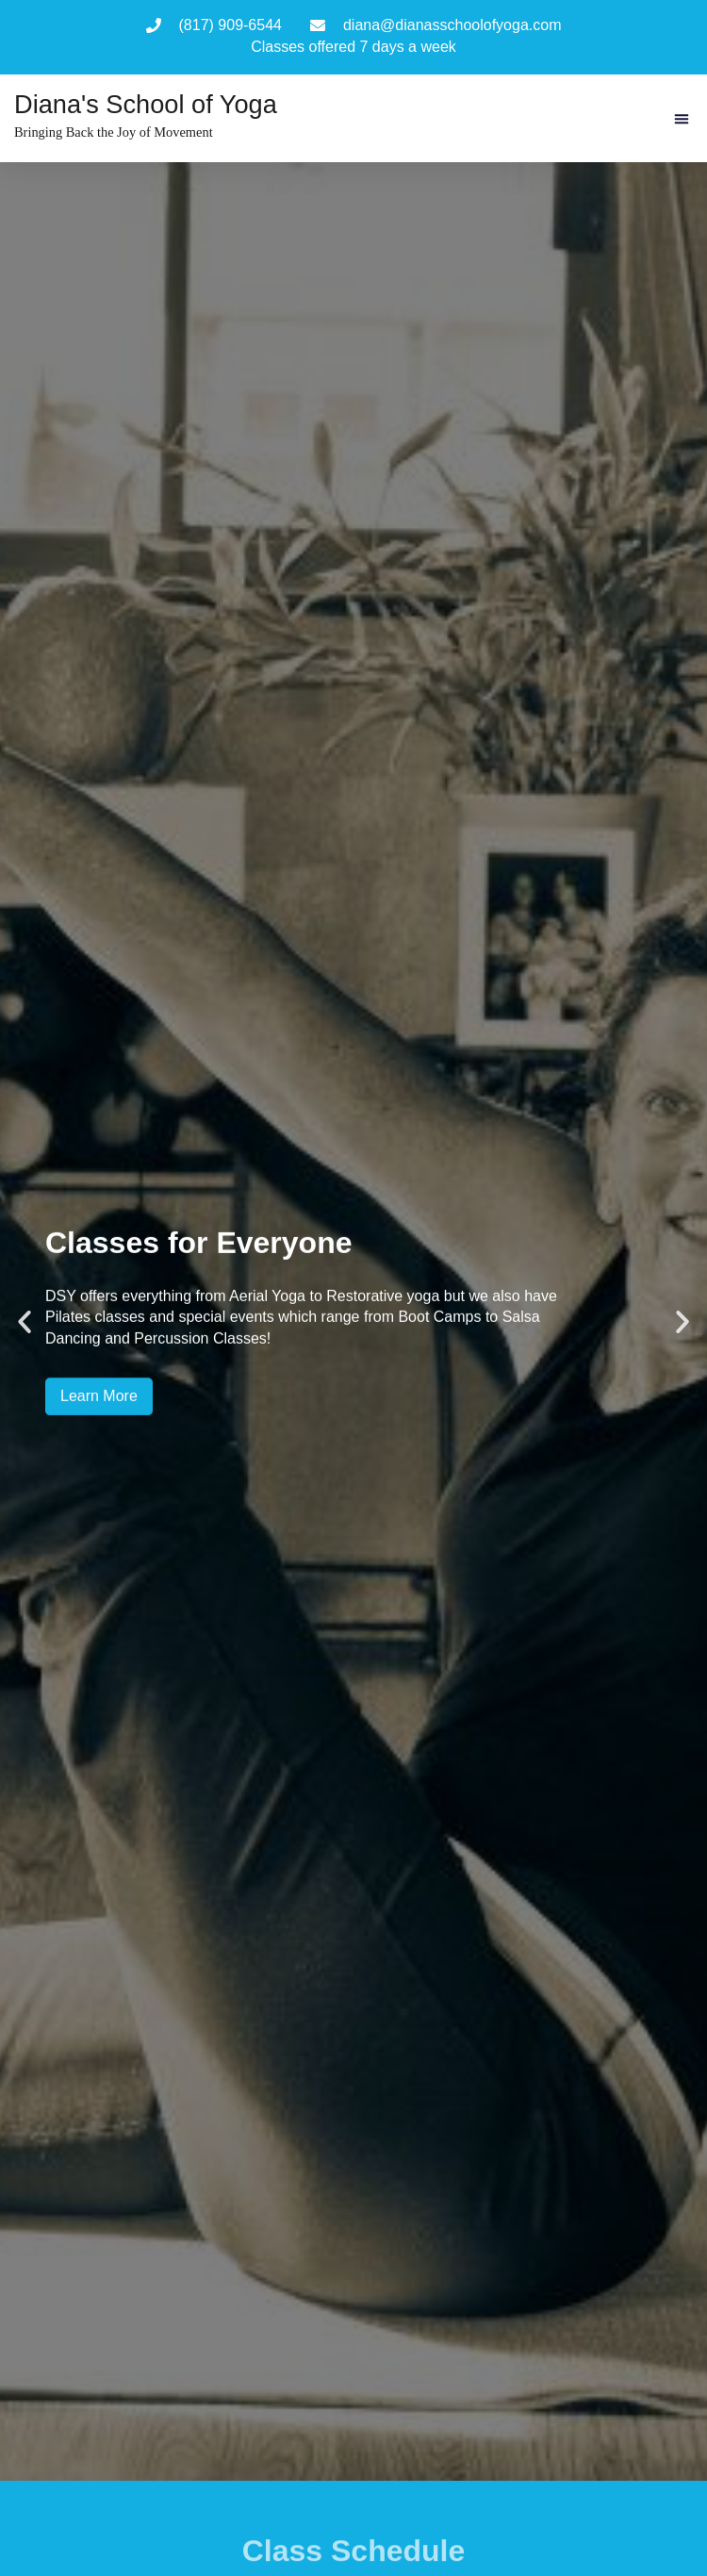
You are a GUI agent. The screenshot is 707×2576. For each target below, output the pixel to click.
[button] (681, 118)
